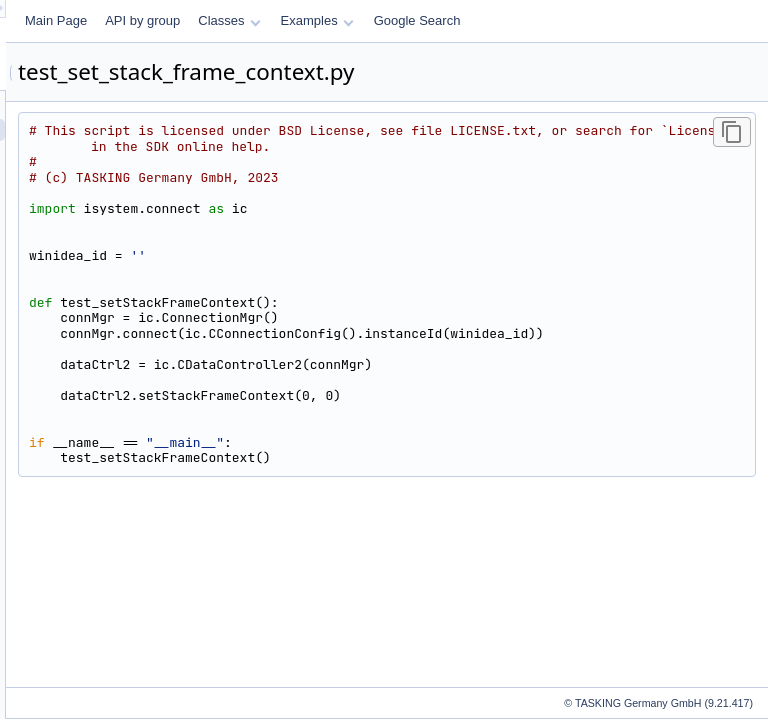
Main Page (306, 20)
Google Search (667, 20)
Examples (567, 20)
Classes (479, 20)
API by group (392, 20)
